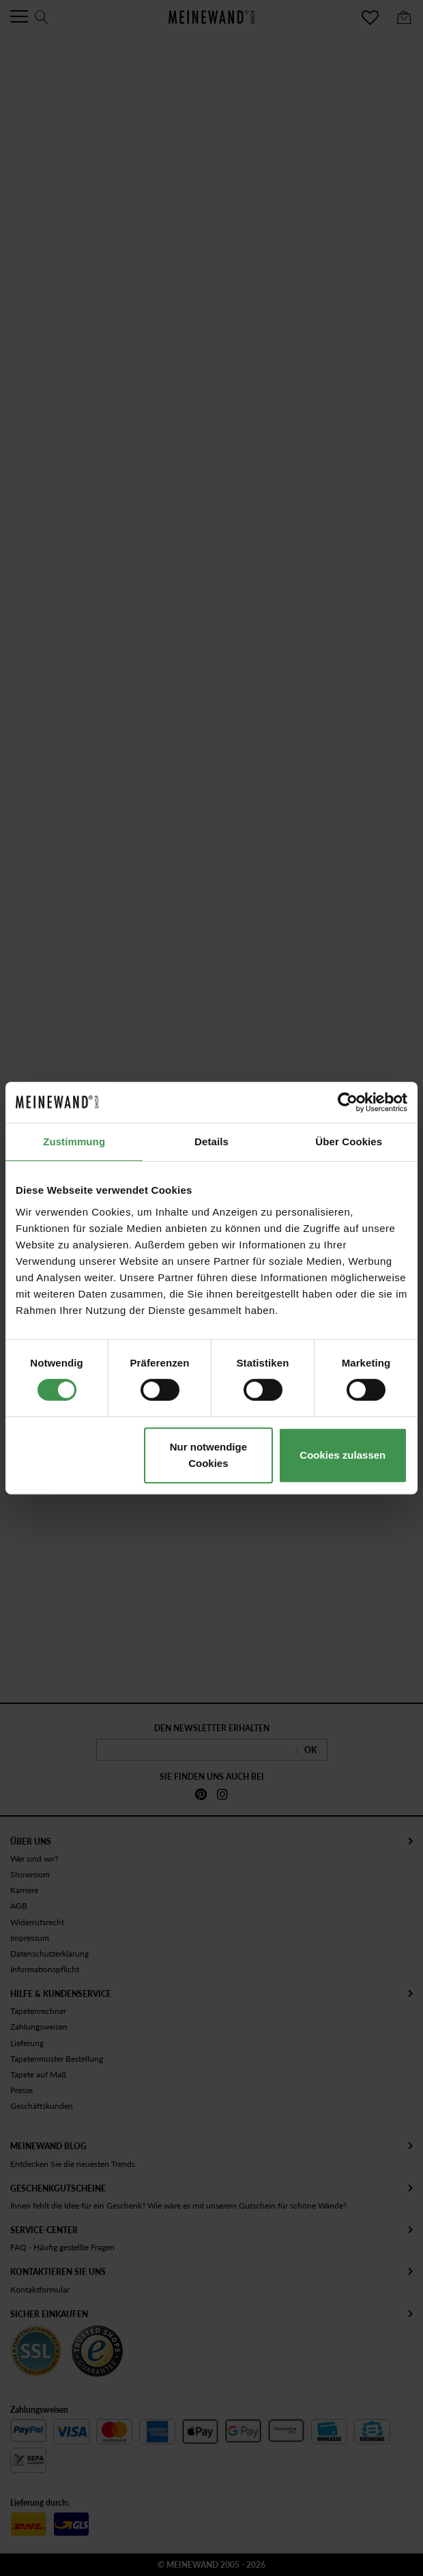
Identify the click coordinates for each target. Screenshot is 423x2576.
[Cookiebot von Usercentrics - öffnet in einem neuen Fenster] (347, 1102)
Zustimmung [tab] (74, 1141)
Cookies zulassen (342, 1455)
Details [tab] (211, 1141)
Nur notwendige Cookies (208, 1455)
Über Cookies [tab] (348, 1141)
